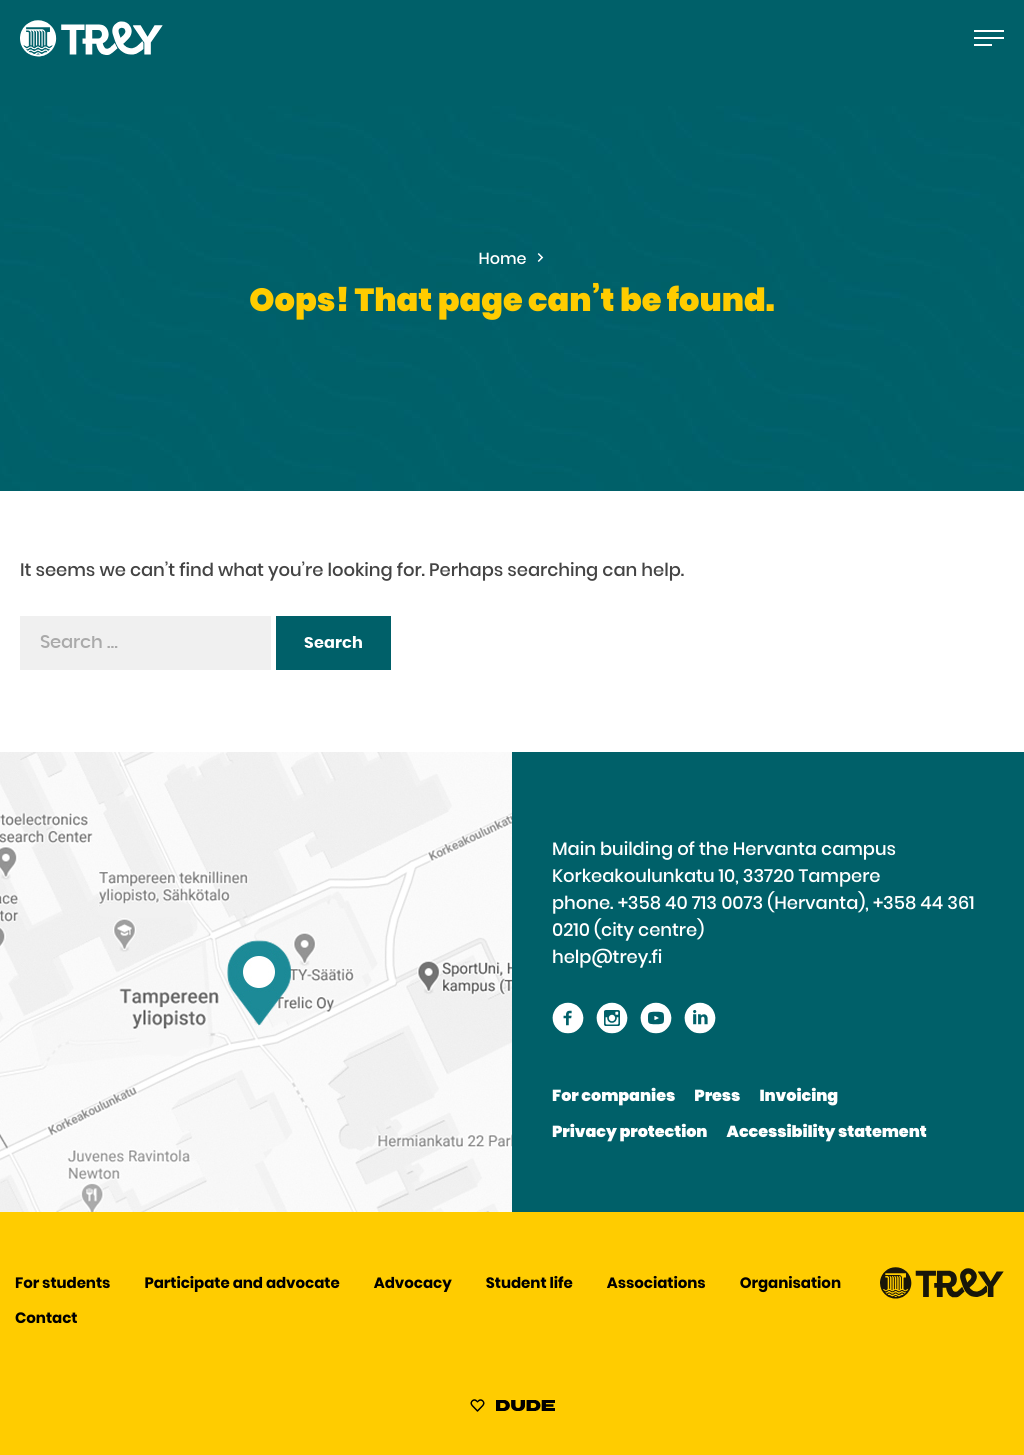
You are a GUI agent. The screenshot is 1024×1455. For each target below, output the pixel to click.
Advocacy (413, 1284)
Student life (529, 1284)
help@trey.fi (607, 958)
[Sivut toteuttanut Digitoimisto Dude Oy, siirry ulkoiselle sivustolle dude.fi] (512, 1409)
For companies (613, 1097)
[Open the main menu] (989, 38)
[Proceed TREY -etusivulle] (942, 1294)
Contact (46, 1319)
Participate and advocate (242, 1284)
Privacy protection (629, 1133)
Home (503, 260)
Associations (656, 1284)
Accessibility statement (827, 1133)
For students (62, 1284)
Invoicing (798, 1097)
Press (717, 1097)
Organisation (790, 1284)
